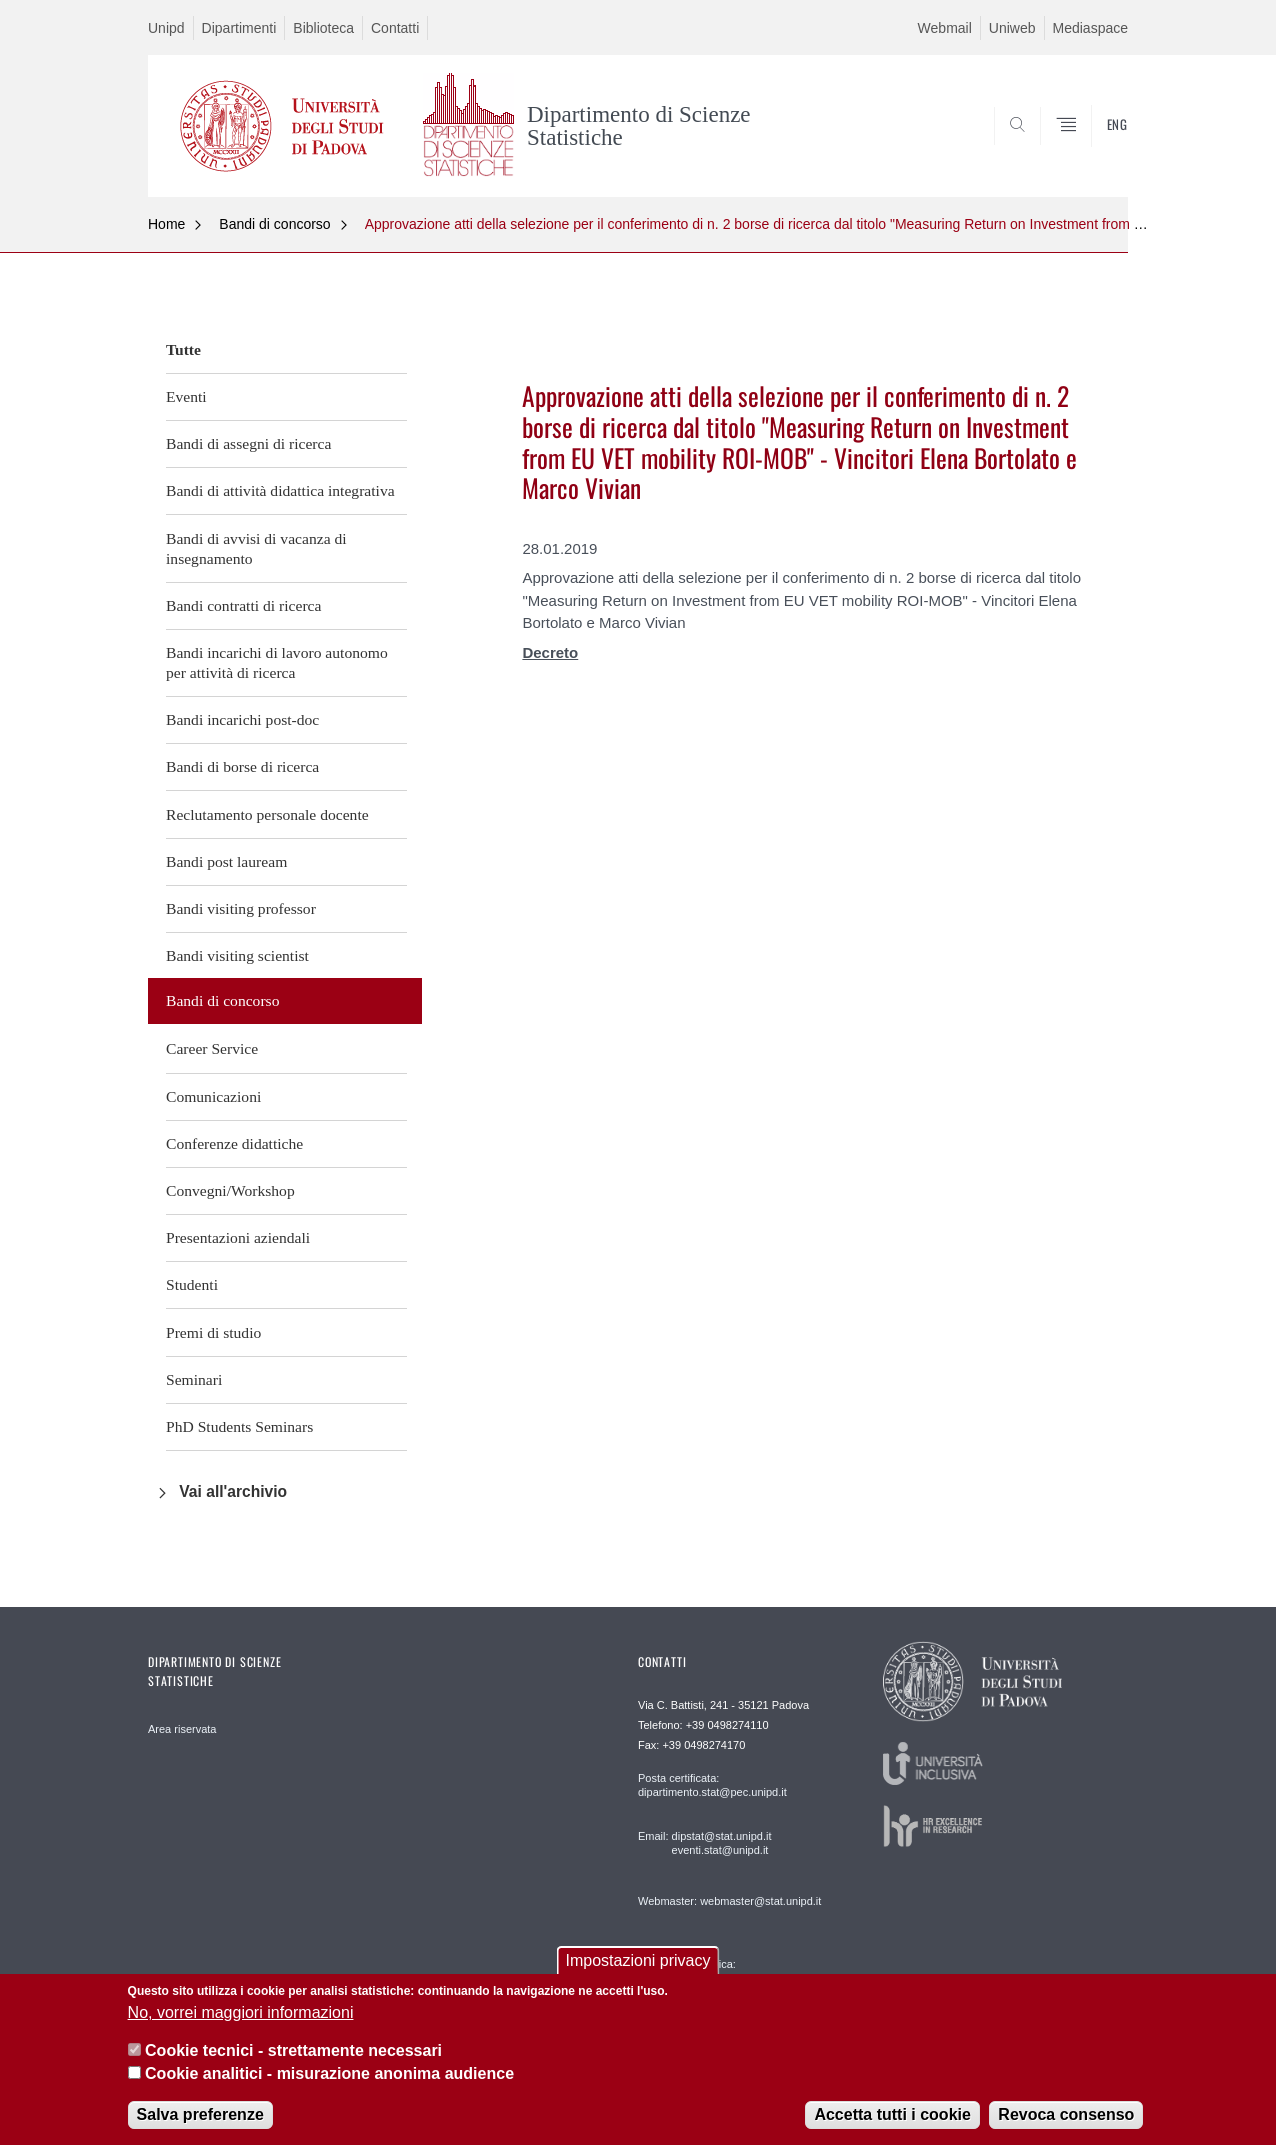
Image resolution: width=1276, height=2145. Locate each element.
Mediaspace (1091, 28)
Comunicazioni (213, 1096)
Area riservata (182, 1729)
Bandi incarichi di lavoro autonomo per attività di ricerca (277, 662)
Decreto (550, 652)
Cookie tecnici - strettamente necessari (293, 2050)
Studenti (192, 1284)
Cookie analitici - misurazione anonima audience (329, 2073)
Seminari (194, 1379)
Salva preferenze (200, 2114)
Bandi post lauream (226, 861)
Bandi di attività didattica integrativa (280, 490)
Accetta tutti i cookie (892, 2114)
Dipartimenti (239, 28)
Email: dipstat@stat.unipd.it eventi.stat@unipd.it (704, 1843)
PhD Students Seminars (239, 1426)
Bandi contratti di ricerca (243, 605)
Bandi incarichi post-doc (242, 719)
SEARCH (1093, 148)
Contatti (395, 28)
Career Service (212, 1048)
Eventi (186, 396)
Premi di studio (213, 1332)
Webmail (945, 28)
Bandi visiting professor (241, 908)
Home (166, 224)
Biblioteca (323, 28)
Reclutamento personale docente (267, 814)
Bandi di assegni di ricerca (248, 443)
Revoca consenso (1066, 2114)
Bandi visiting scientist (237, 955)
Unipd (166, 28)
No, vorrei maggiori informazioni (241, 2012)
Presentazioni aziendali (238, 1237)
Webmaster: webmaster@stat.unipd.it (729, 1901)
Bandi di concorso (274, 224)
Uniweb (1012, 28)
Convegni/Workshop (230, 1190)
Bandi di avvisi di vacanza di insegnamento (256, 548)
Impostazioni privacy (638, 1960)
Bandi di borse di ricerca (242, 766)
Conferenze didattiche (234, 1143)
